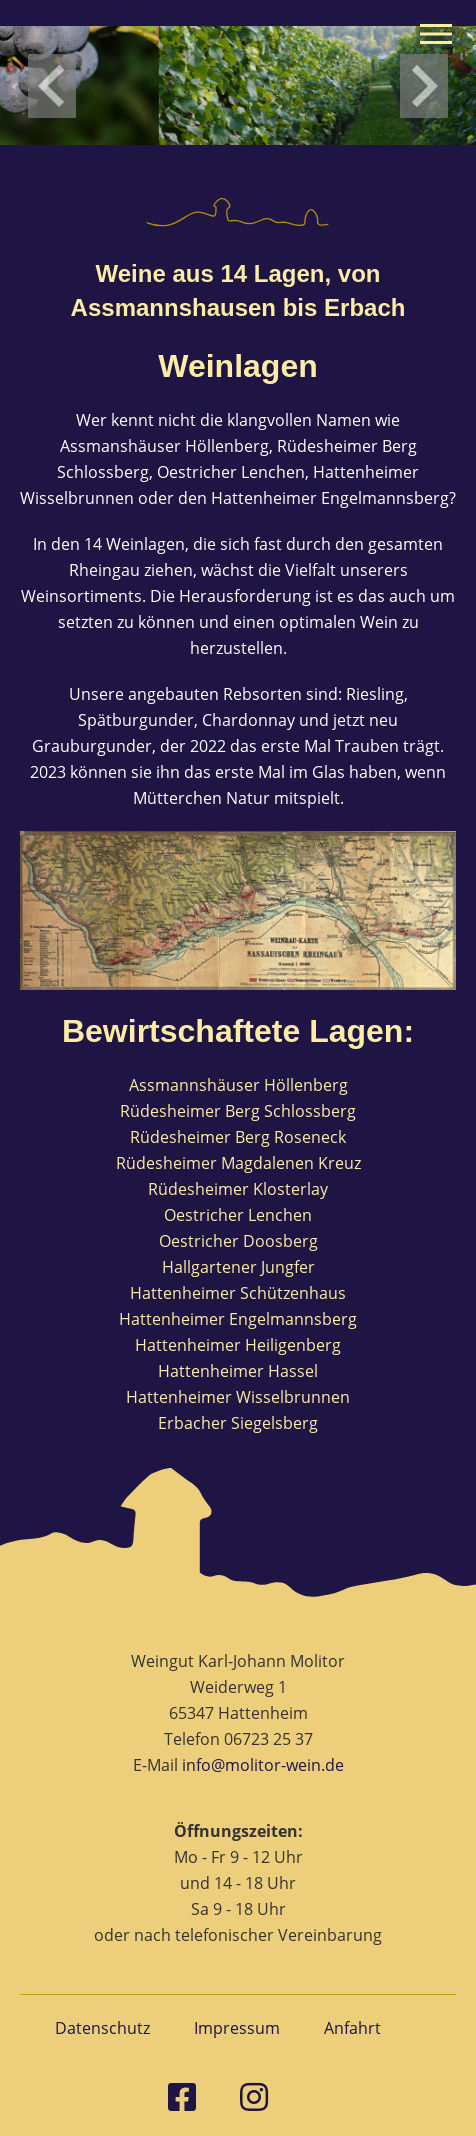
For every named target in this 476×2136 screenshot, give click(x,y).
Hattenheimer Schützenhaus (238, 1293)
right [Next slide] (424, 86)
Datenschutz (102, 2028)
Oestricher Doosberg (238, 1241)
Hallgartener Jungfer (238, 1267)
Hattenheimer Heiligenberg (238, 1345)
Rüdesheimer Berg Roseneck (238, 1137)
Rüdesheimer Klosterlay (238, 1189)
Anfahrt (352, 2028)
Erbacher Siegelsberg (238, 1423)
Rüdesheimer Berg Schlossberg (238, 1111)
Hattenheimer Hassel (238, 1371)
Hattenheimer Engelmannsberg (238, 1319)
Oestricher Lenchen (238, 1215)
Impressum (237, 2028)
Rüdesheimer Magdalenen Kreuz (238, 1163)
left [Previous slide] (52, 86)
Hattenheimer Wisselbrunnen (238, 1397)
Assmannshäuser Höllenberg (238, 1085)
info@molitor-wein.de (263, 1765)
